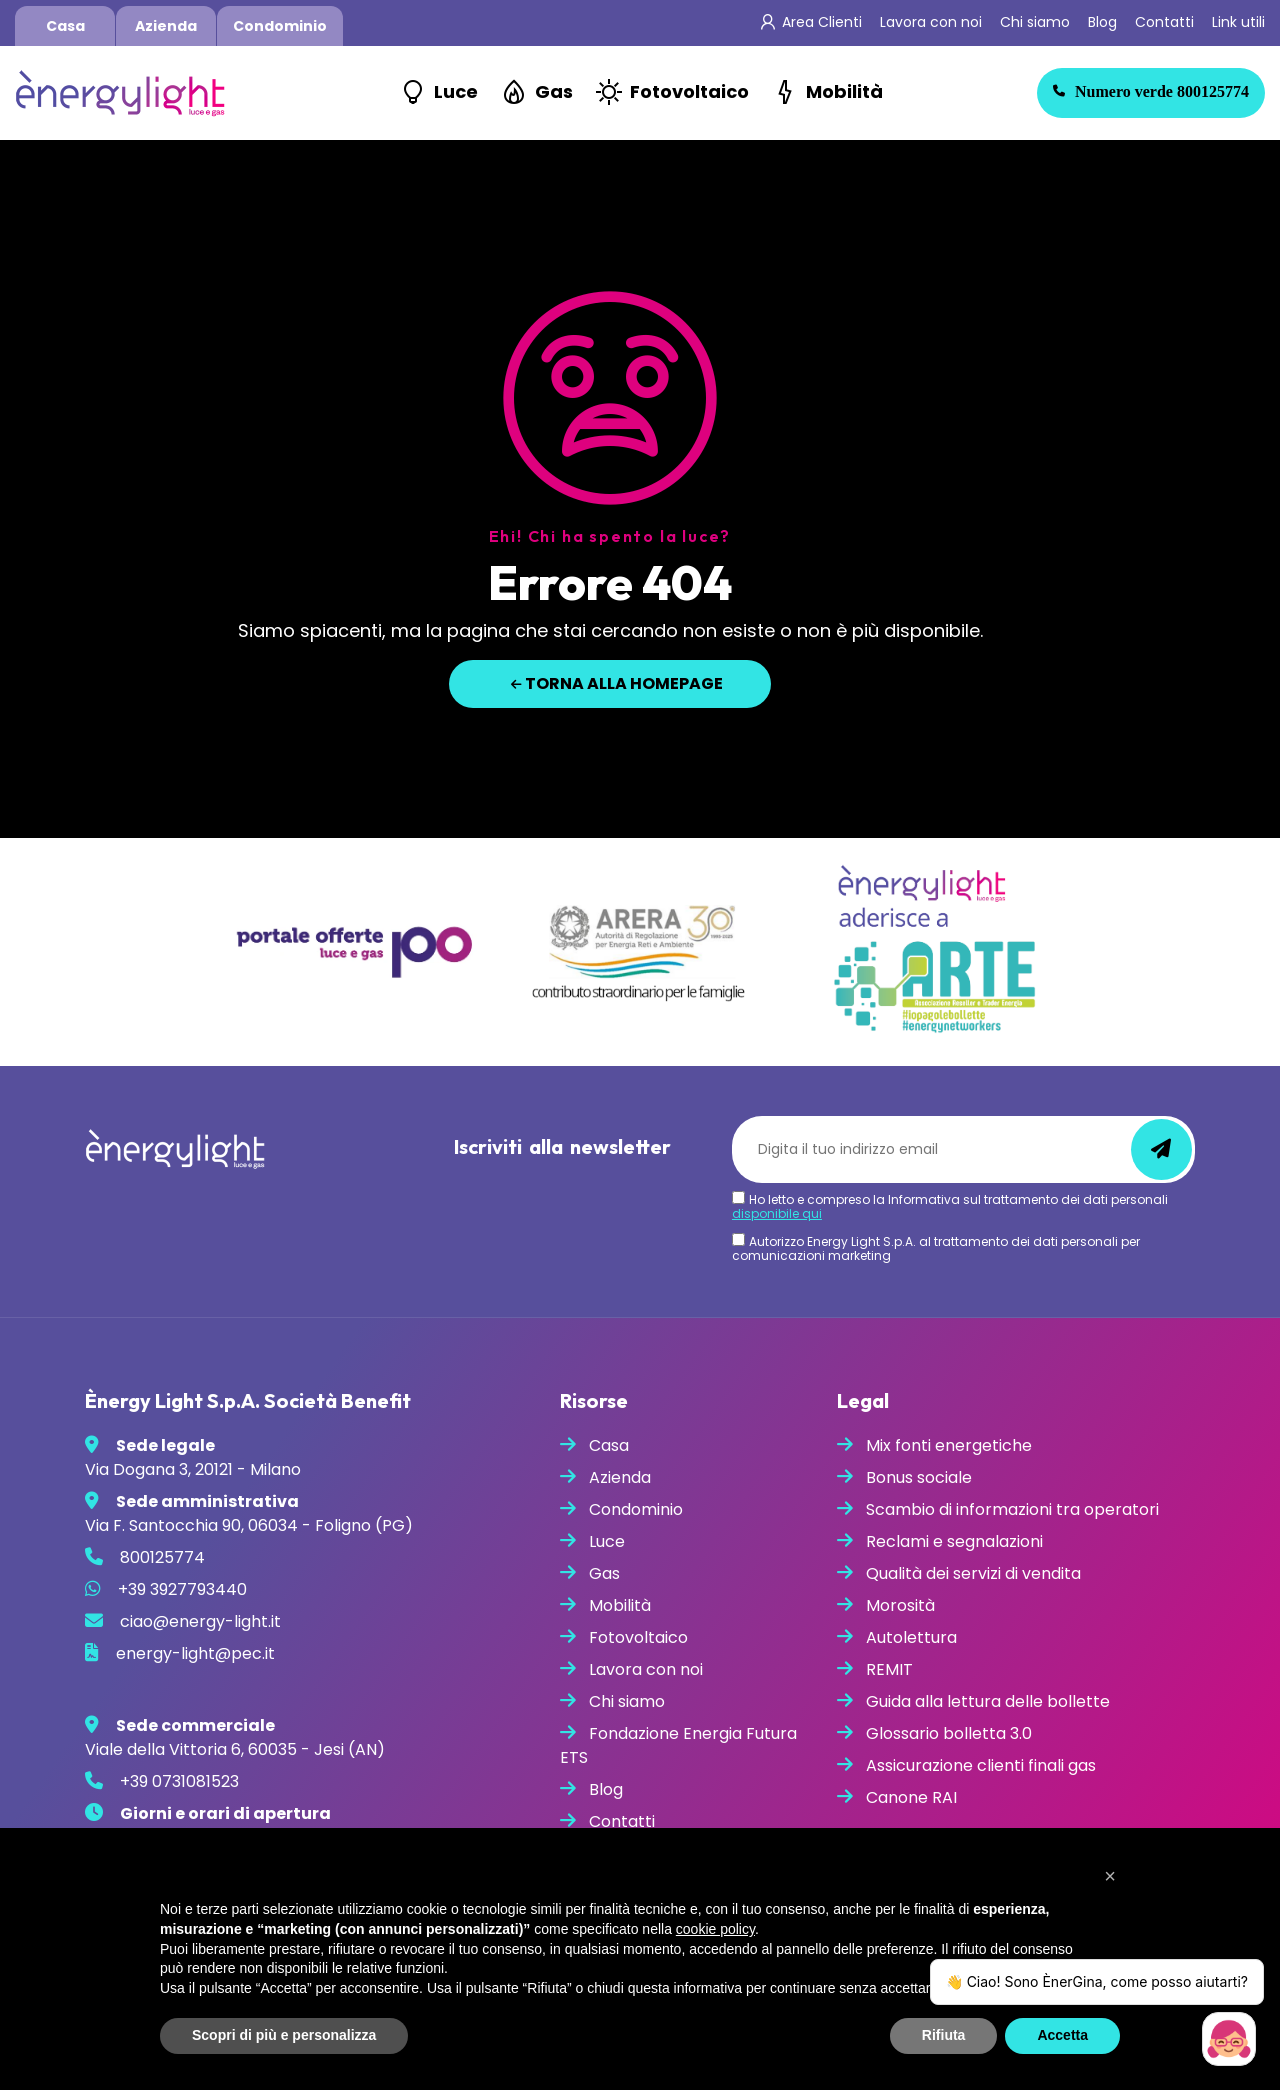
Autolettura (911, 1637)
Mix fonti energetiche (949, 1445)
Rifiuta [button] (944, 2035)
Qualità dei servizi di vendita (973, 1573)
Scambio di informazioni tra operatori (1012, 1509)
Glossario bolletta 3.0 (949, 1733)
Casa (65, 26)
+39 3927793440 (182, 1589)
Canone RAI (911, 1797)
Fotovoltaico (689, 91)
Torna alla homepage (617, 683)
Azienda (166, 26)
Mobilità (844, 91)
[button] (1110, 1876)
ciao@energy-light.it (200, 1621)
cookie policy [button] (715, 1929)
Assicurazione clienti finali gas (981, 1765)
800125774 (1151, 91)
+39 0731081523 (179, 1781)
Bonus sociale (919, 1477)
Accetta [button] (1062, 2035)
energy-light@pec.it (195, 1653)
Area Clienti (822, 22)
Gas (554, 91)
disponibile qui (777, 1213)
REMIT (889, 1669)
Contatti (1164, 22)
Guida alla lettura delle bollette (988, 1701)
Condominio (280, 26)
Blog (1102, 22)
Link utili (1238, 22)
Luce (456, 91)
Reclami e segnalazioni (954, 1541)
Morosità (900, 1605)
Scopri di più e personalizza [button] (284, 2035)
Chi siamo (1035, 22)
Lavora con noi (931, 22)
